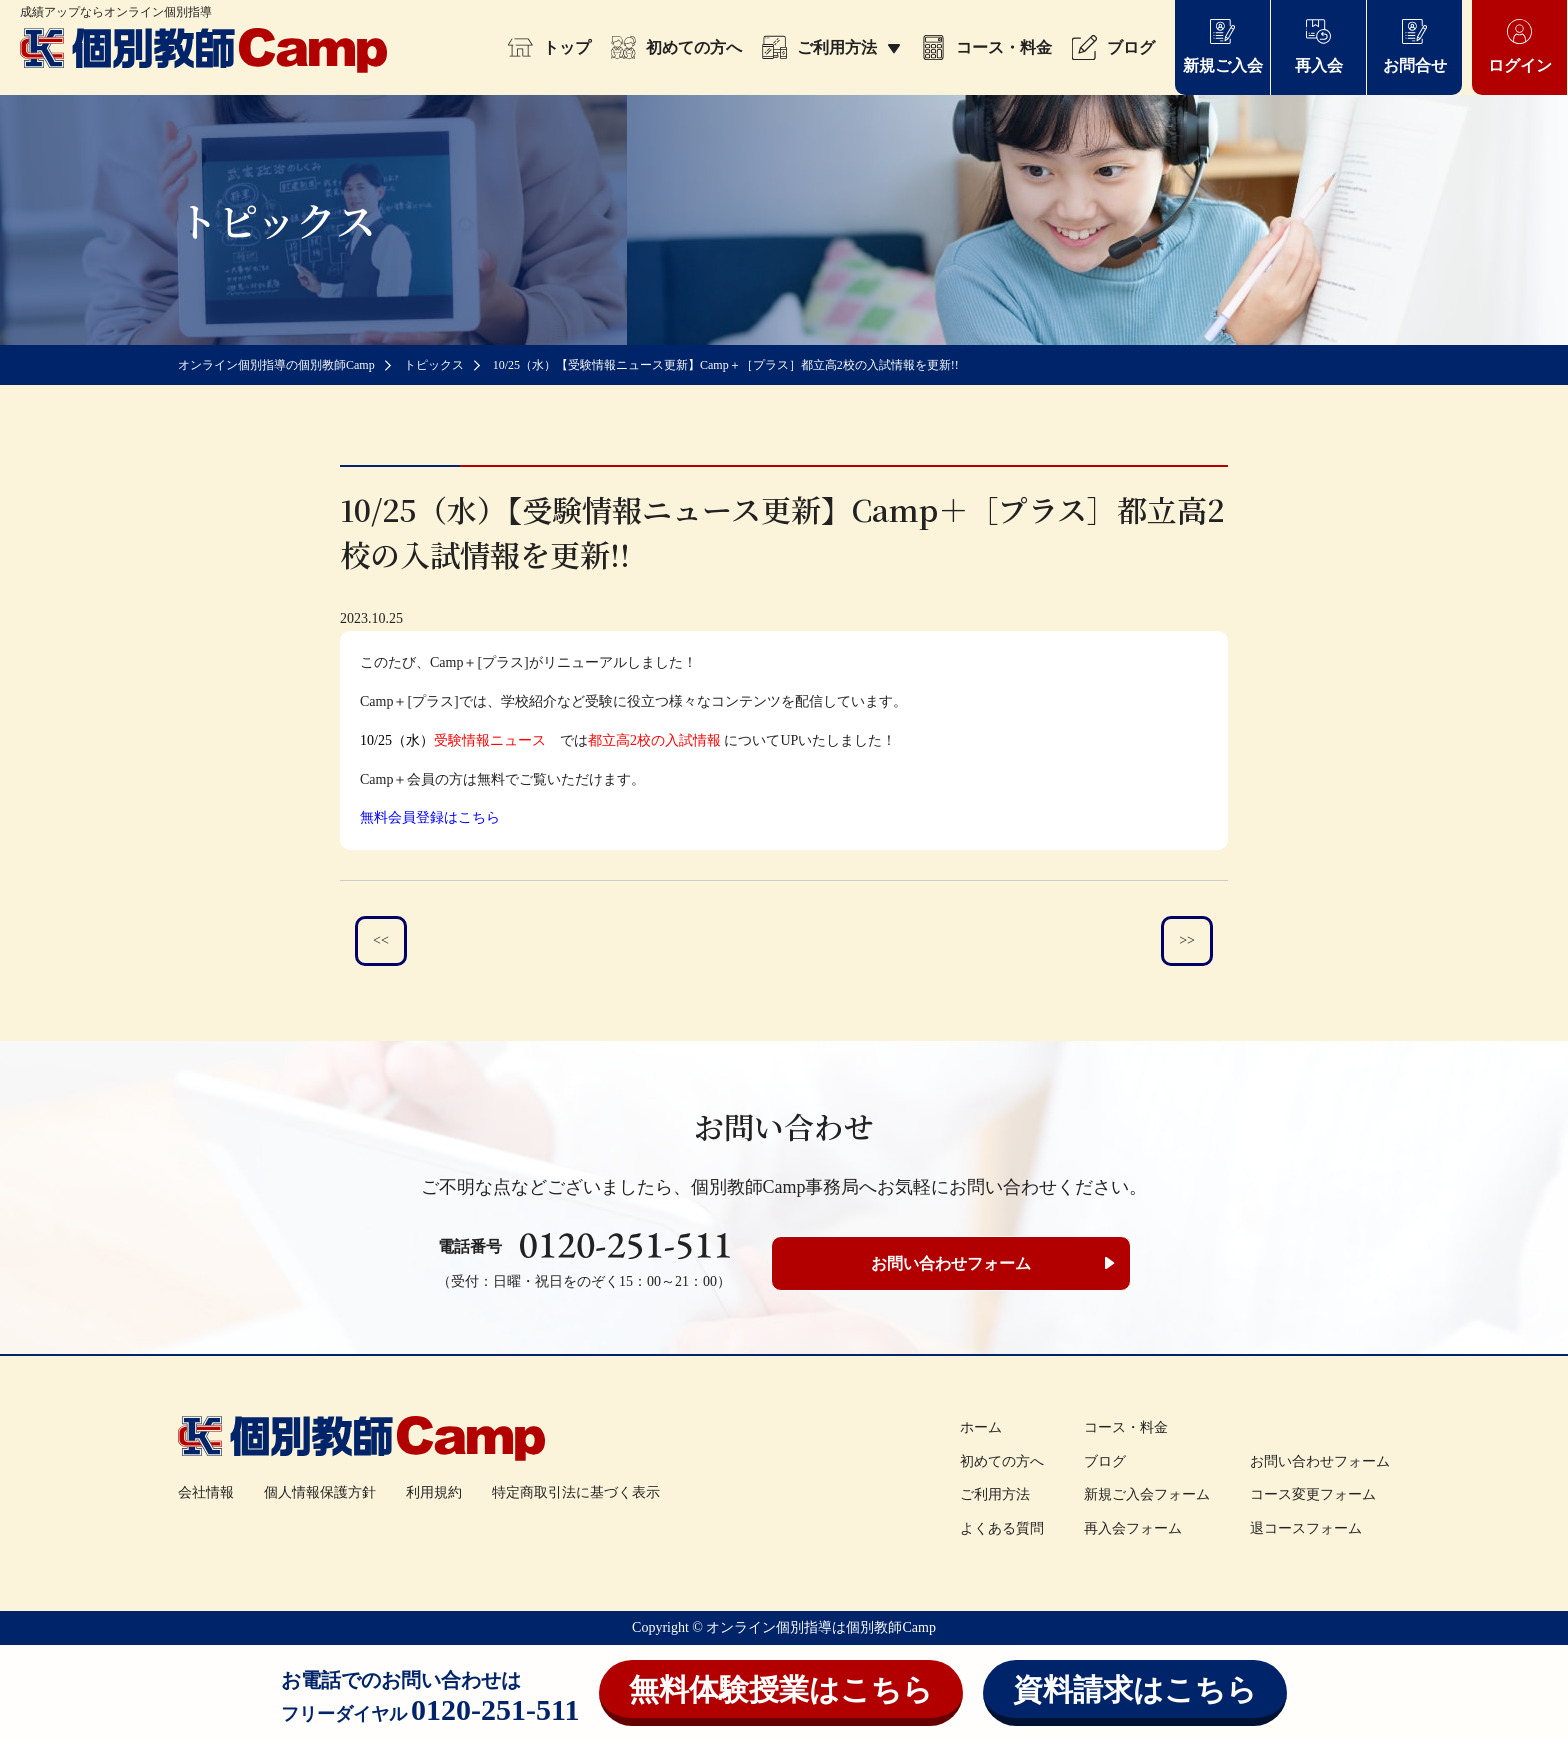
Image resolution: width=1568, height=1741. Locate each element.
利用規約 (434, 1492)
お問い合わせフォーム (951, 1263)
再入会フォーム (1133, 1528)
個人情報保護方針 (320, 1492)
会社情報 (206, 1492)
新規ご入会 (1223, 45)
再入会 (1319, 45)
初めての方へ (676, 47)
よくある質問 (1002, 1528)
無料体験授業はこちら (781, 1689)
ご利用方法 (831, 47)
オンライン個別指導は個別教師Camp (820, 1627)
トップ (549, 47)
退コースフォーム (1306, 1528)
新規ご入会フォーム (1147, 1494)
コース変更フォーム (1313, 1494)
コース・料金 (986, 47)
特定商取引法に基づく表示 (576, 1492)
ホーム (981, 1427)
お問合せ (1415, 45)
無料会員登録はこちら (430, 817)
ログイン (1520, 45)
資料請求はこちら (1135, 1689)
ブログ (1113, 47)
